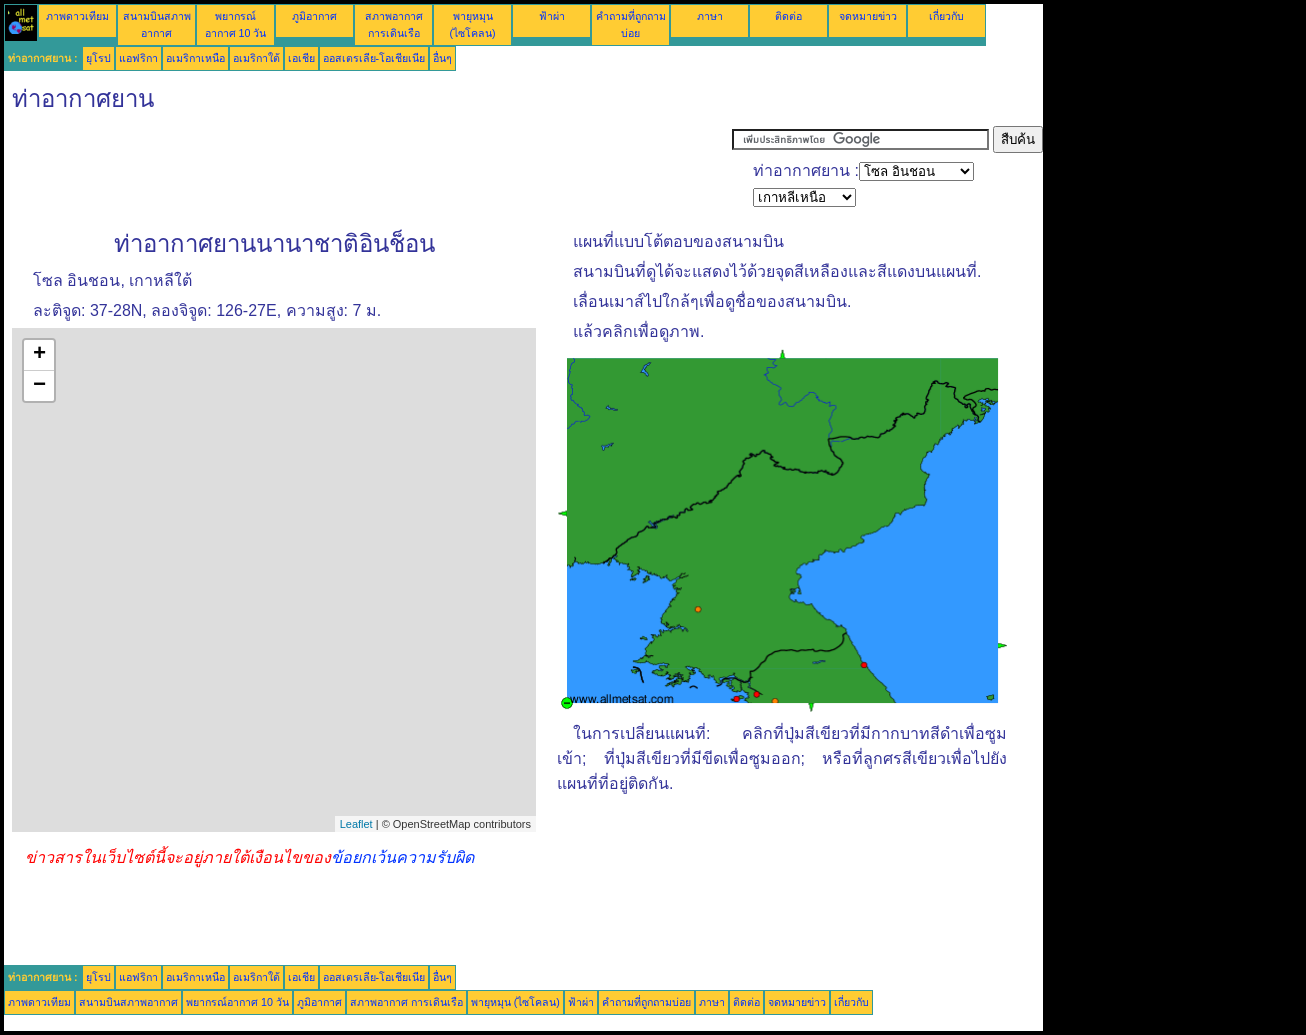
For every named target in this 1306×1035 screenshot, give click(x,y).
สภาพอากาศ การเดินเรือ (406, 1002)
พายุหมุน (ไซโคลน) (515, 1002)
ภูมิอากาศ (314, 16)
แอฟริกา (138, 58)
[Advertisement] (368, 171)
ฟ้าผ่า (552, 16)
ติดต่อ (788, 16)
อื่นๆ (442, 58)
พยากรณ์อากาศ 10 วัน (237, 1002)
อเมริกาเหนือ (195, 58)
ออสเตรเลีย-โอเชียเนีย (374, 58)
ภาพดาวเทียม (77, 16)
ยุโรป (98, 58)
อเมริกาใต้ (256, 58)
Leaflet (356, 824)
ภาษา (710, 16)
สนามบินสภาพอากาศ (128, 1002)
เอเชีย (301, 58)
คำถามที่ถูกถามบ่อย (646, 1002)
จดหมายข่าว (868, 16)
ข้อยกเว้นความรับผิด (402, 857)
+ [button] (39, 355)
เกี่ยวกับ (946, 16)
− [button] (39, 386)
